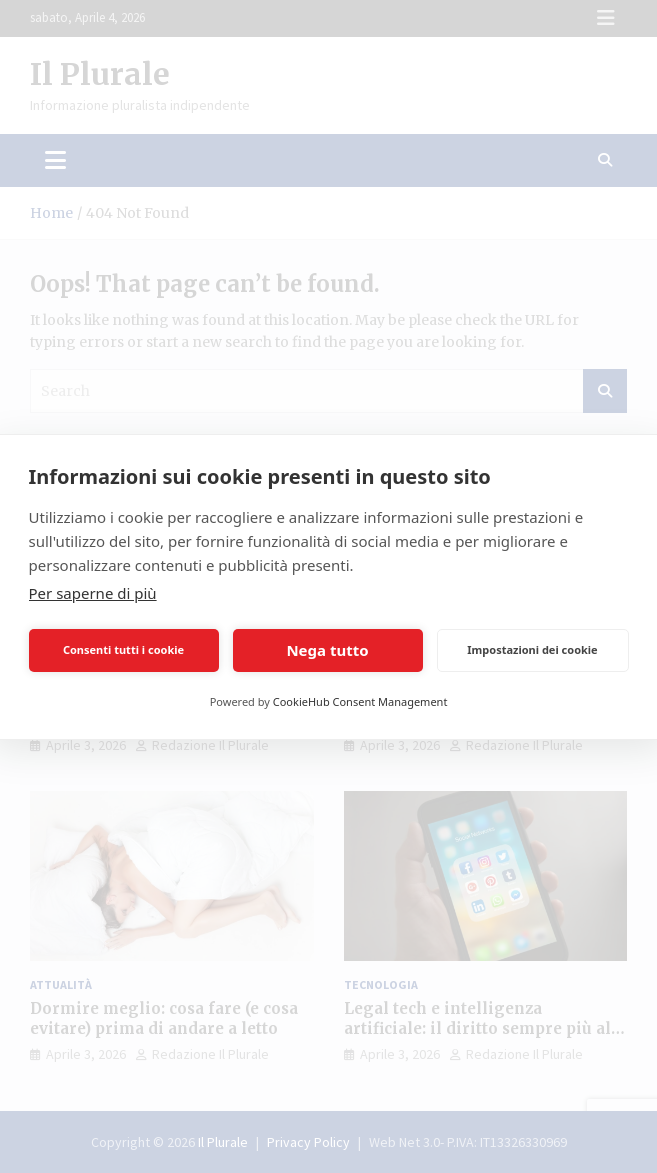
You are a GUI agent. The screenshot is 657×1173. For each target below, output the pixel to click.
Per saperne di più (93, 593)
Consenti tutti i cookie (123, 649)
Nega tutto (327, 650)
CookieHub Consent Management (360, 701)
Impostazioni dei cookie (532, 649)
